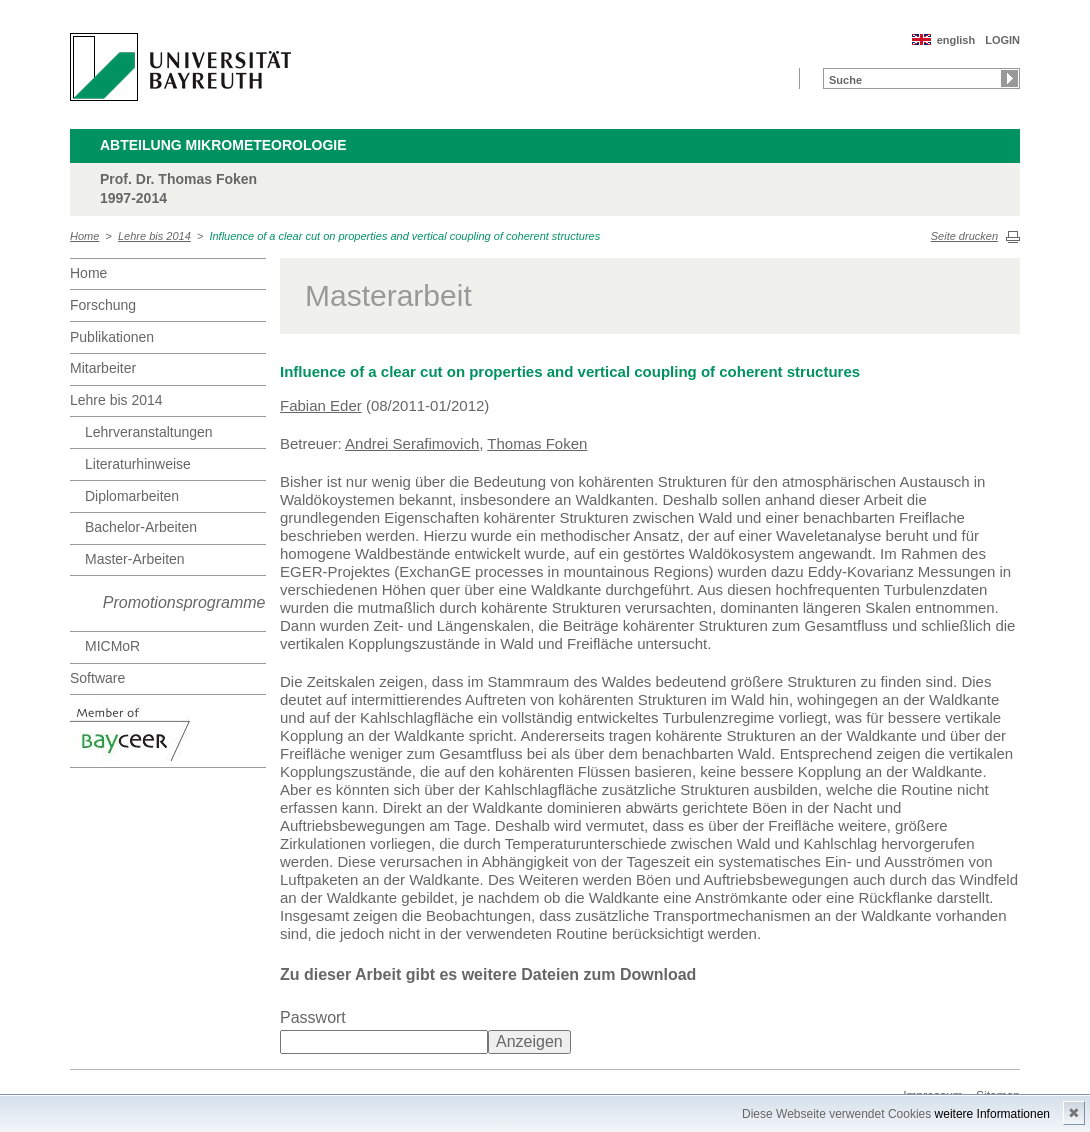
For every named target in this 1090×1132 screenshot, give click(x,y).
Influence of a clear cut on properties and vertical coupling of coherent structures (404, 236)
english (956, 40)
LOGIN (1002, 40)
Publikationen (112, 337)
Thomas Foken (537, 443)
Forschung (103, 305)
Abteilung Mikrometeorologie (223, 145)
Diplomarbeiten (132, 496)
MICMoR (112, 646)
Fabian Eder (321, 405)
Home (84, 236)
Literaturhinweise (138, 464)
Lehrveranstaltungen (149, 432)
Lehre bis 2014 (154, 236)
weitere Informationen (992, 1114)
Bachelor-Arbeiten (141, 527)
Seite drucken (964, 236)
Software (97, 678)
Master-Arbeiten (135, 559)
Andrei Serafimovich (412, 443)
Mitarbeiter (103, 368)
